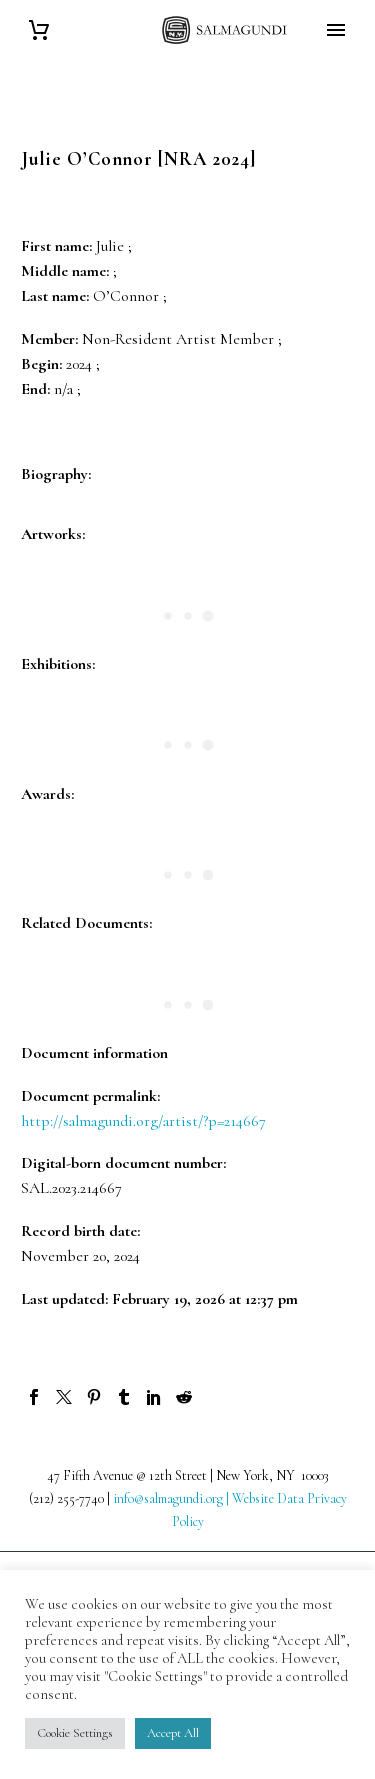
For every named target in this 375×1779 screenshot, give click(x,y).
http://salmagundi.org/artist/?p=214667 (143, 1121)
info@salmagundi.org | (172, 1498)
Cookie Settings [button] (75, 1733)
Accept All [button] (173, 1733)
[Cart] (39, 30)
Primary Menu (336, 30)
